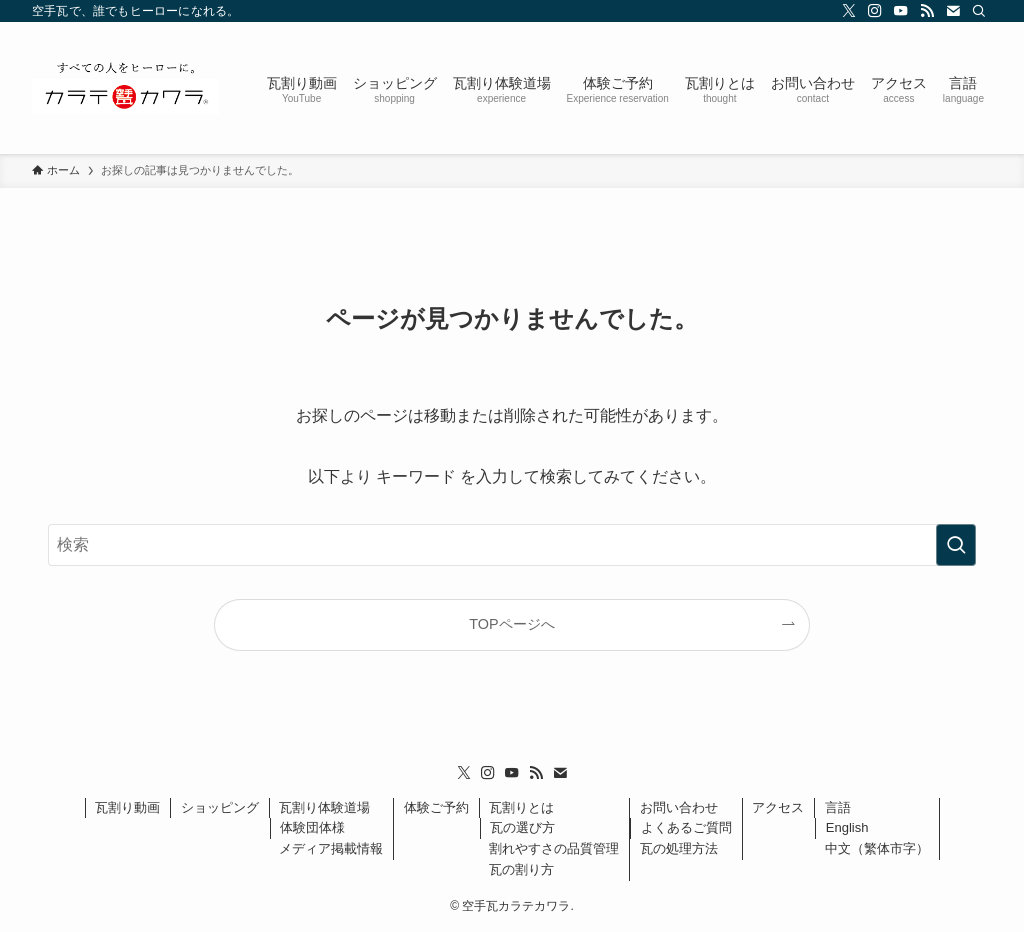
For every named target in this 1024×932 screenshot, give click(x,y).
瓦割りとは (521, 807)
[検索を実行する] (956, 545)
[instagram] (875, 11)
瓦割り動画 (127, 807)
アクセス (778, 807)
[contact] (953, 11)
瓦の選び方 (522, 827)
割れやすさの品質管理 (554, 848)
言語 (838, 807)
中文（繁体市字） (877, 848)
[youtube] (901, 11)
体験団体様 (312, 827)
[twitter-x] (849, 11)
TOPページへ (511, 624)
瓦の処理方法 (679, 848)
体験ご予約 (436, 807)
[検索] (979, 11)
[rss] (927, 11)
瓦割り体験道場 (324, 807)
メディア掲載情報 (331, 848)
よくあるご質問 (686, 827)
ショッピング (220, 807)
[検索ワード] (512, 545)
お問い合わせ (679, 807)
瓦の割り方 (521, 869)
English (847, 827)
